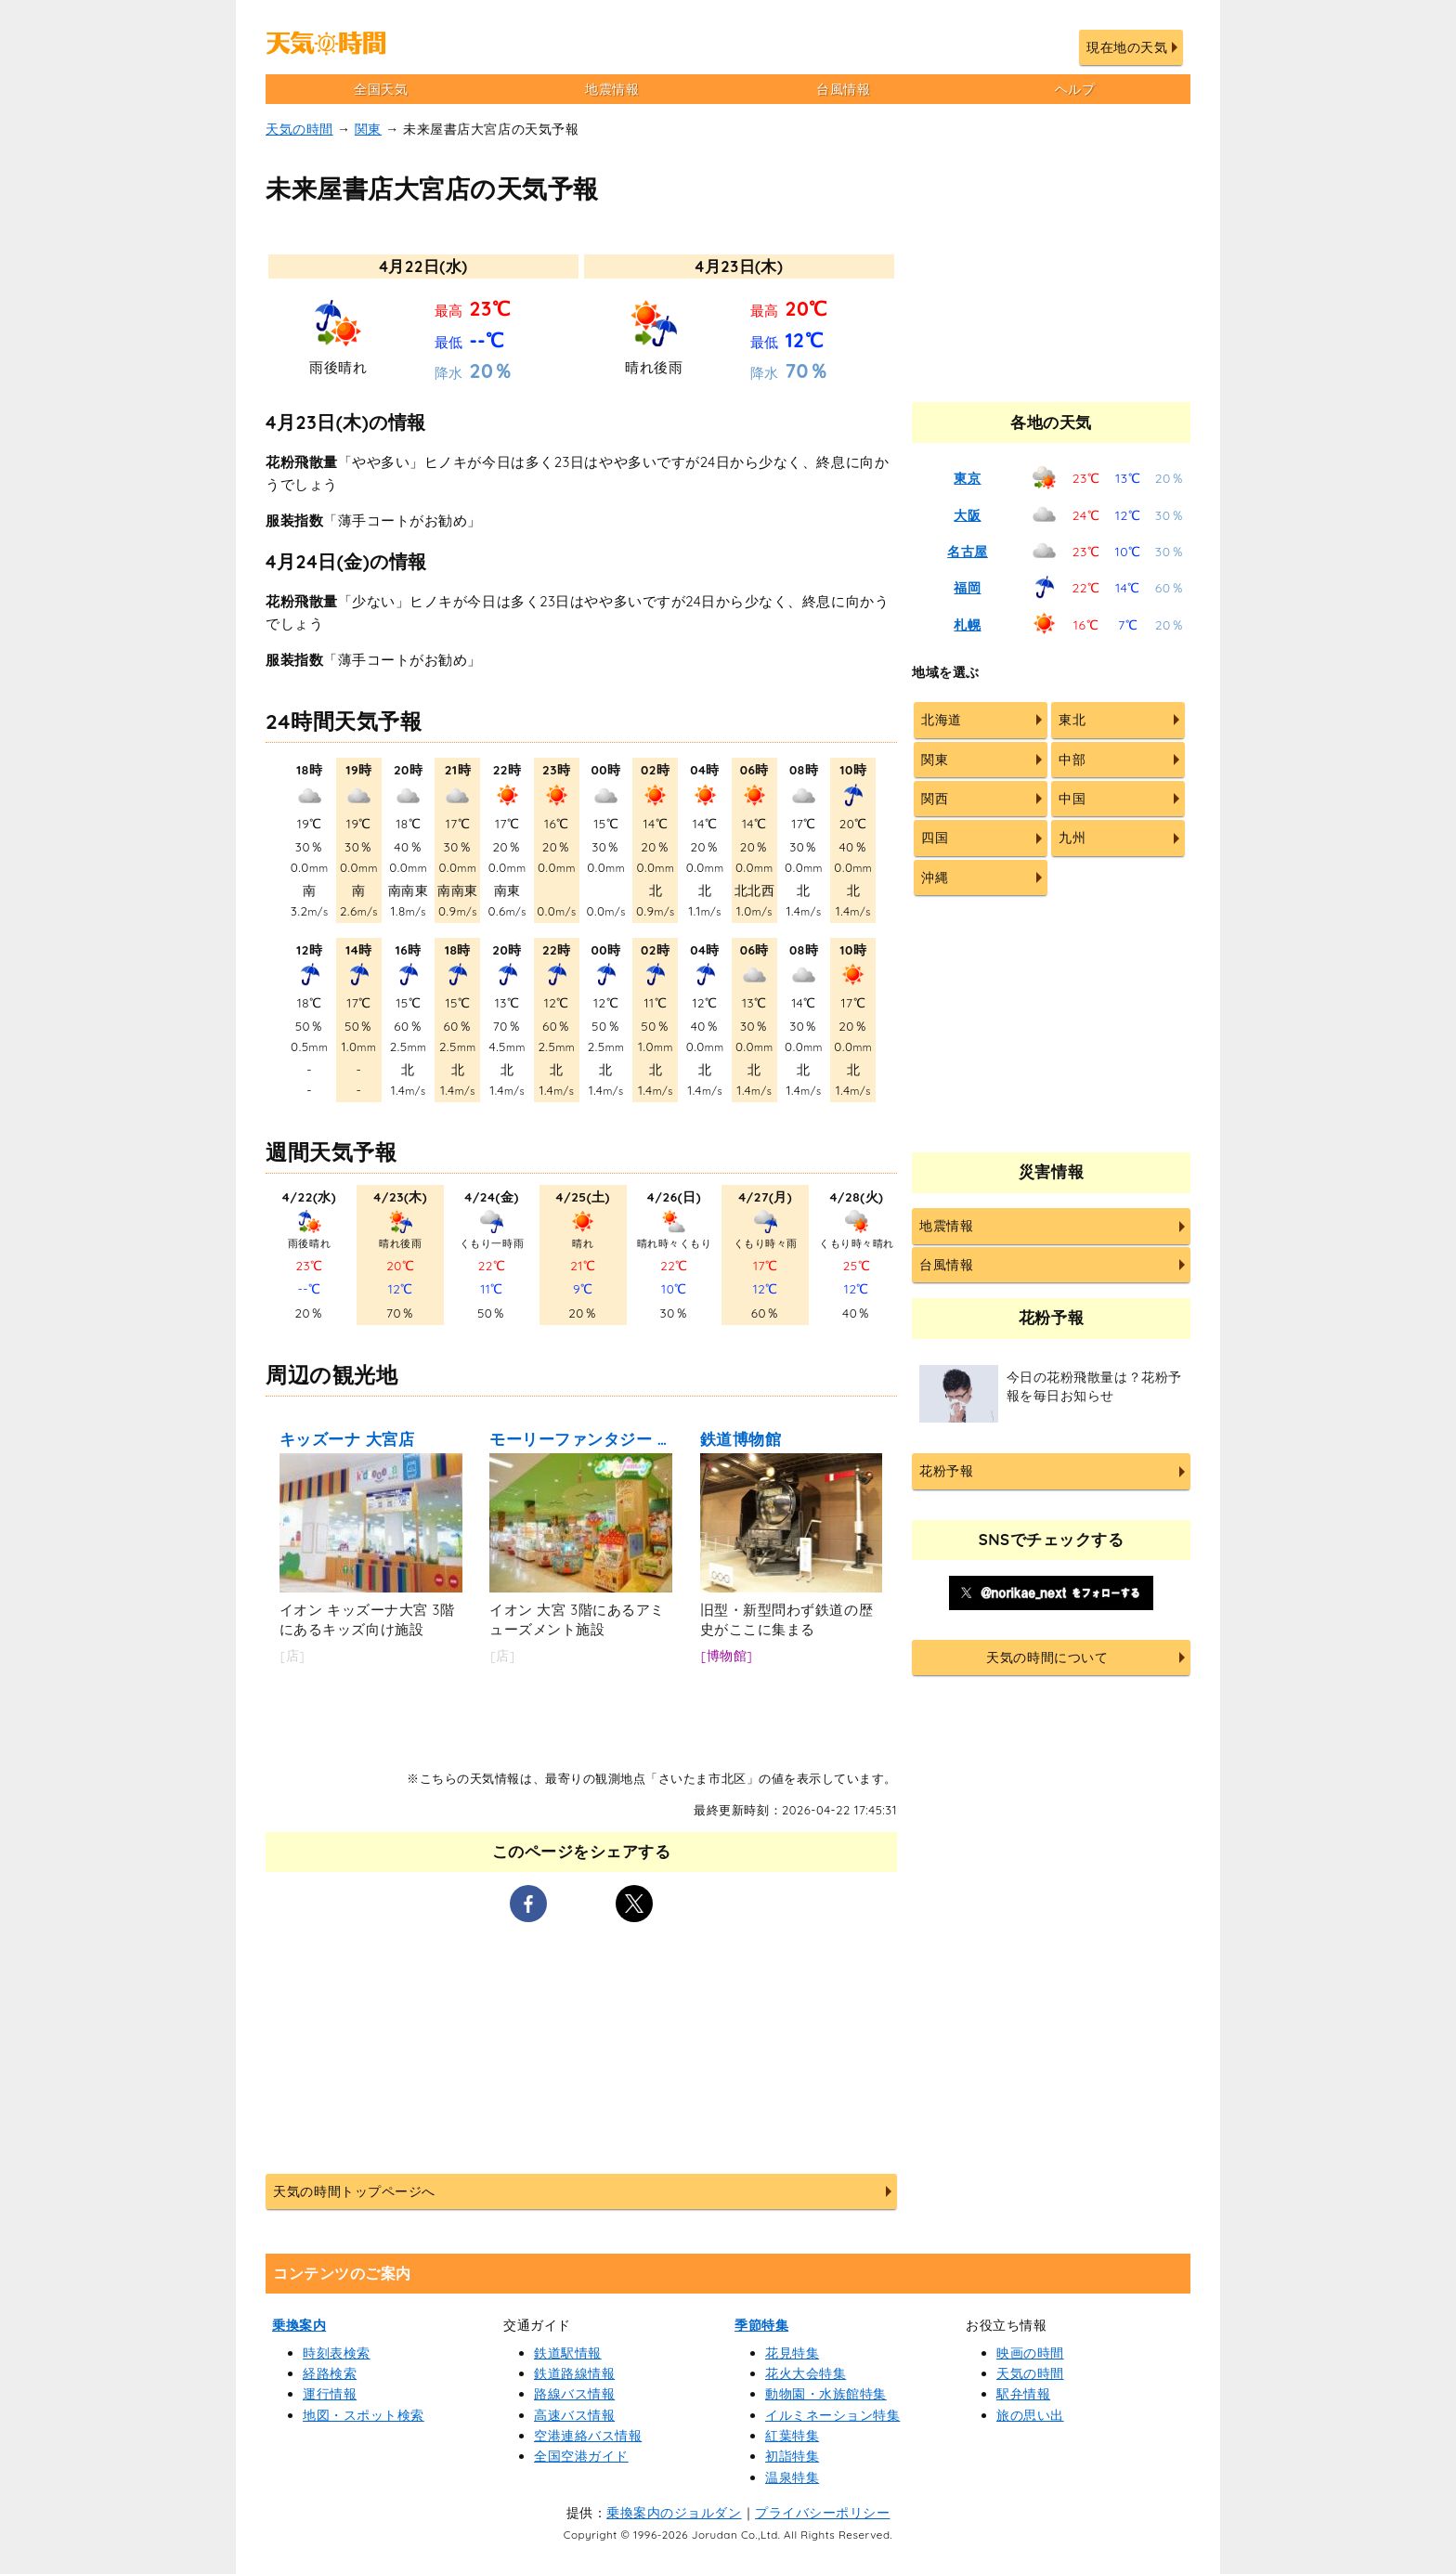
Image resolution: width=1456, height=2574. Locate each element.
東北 (1072, 719)
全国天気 (381, 89)
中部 (1072, 759)
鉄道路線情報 (574, 2373)
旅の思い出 (1030, 2415)
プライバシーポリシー (822, 2512)
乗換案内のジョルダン (673, 2512)
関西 (934, 798)
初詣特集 (792, 2456)
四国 (934, 837)
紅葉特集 (792, 2435)
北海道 (941, 719)
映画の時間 (1030, 2353)
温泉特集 (792, 2477)
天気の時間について (1047, 1657)
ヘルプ (1075, 89)
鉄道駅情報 (568, 2353)
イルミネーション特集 (832, 2415)
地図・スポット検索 (363, 2415)
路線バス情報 (574, 2394)
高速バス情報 (574, 2415)
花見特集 (792, 2353)
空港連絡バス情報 (588, 2435)
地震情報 (612, 89)
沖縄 (934, 877)
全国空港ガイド (581, 2456)
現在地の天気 (1126, 47)
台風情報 (843, 89)
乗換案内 (299, 2325)
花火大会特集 (805, 2373)
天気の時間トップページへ (354, 2191)
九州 (1072, 837)
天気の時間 (299, 129)
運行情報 (330, 2394)
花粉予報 (946, 1470)
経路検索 (330, 2373)
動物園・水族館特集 (826, 2394)
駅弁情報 (1023, 2394)
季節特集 (761, 2325)
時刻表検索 (336, 2353)
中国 (1072, 798)
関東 (368, 129)
